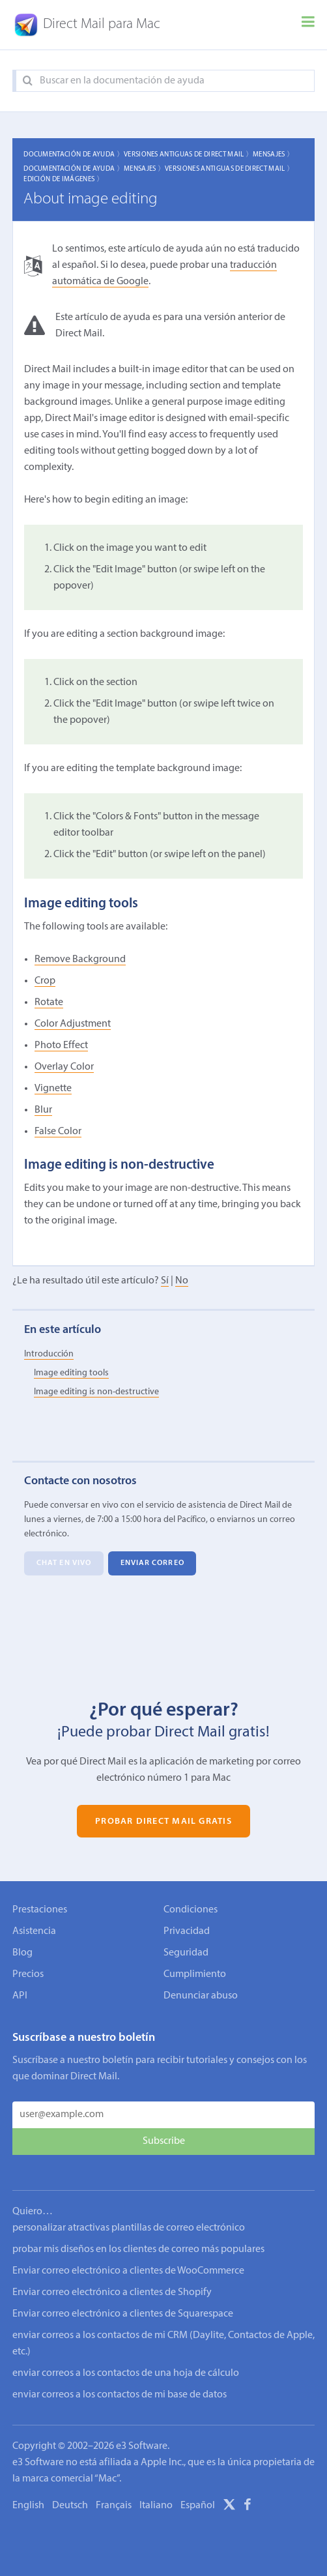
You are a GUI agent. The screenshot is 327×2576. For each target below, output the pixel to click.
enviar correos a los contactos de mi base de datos (119, 2382)
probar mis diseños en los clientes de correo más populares (138, 2236)
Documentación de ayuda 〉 (73, 154)
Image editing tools (71, 1373)
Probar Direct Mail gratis (163, 1821)
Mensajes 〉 (273, 154)
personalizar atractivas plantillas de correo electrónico (128, 2215)
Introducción (49, 1354)
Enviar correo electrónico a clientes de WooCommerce (128, 2258)
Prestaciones (39, 1910)
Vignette (53, 1088)
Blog (22, 1953)
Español (197, 2492)
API (19, 1996)
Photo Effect (61, 1045)
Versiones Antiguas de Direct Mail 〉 (188, 154)
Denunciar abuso (201, 1996)
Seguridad (186, 1953)
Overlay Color (64, 1067)
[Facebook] (247, 2494)
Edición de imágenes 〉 (63, 179)
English (28, 2492)
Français (114, 2492)
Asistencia (34, 1931)
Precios (28, 1974)
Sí (165, 1281)
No (181, 1281)
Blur (43, 1110)
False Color (58, 1131)
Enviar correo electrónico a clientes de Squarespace (122, 2301)
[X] (229, 2494)
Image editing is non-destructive (96, 1392)
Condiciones (191, 1910)
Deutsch (70, 2492)
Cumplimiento (195, 1974)
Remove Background (80, 959)
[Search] (28, 81)
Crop (45, 981)
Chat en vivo (63, 1564)
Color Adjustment (73, 1024)
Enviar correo (152, 1564)
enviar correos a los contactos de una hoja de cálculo (125, 2360)
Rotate (49, 1002)
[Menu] (308, 25)
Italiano (156, 2492)
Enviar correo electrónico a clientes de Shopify (112, 2279)
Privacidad (187, 1931)
